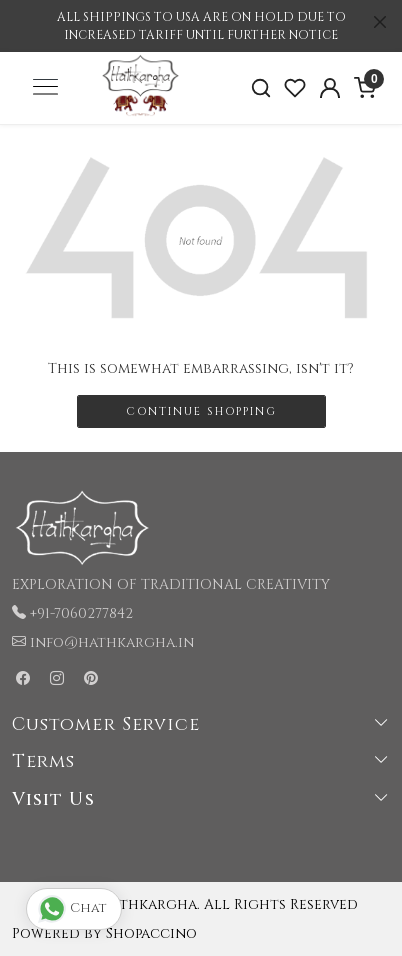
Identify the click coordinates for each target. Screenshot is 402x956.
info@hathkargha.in (112, 642)
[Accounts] (330, 88)
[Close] (380, 22)
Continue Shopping (201, 411)
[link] (260, 88)
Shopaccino (151, 933)
